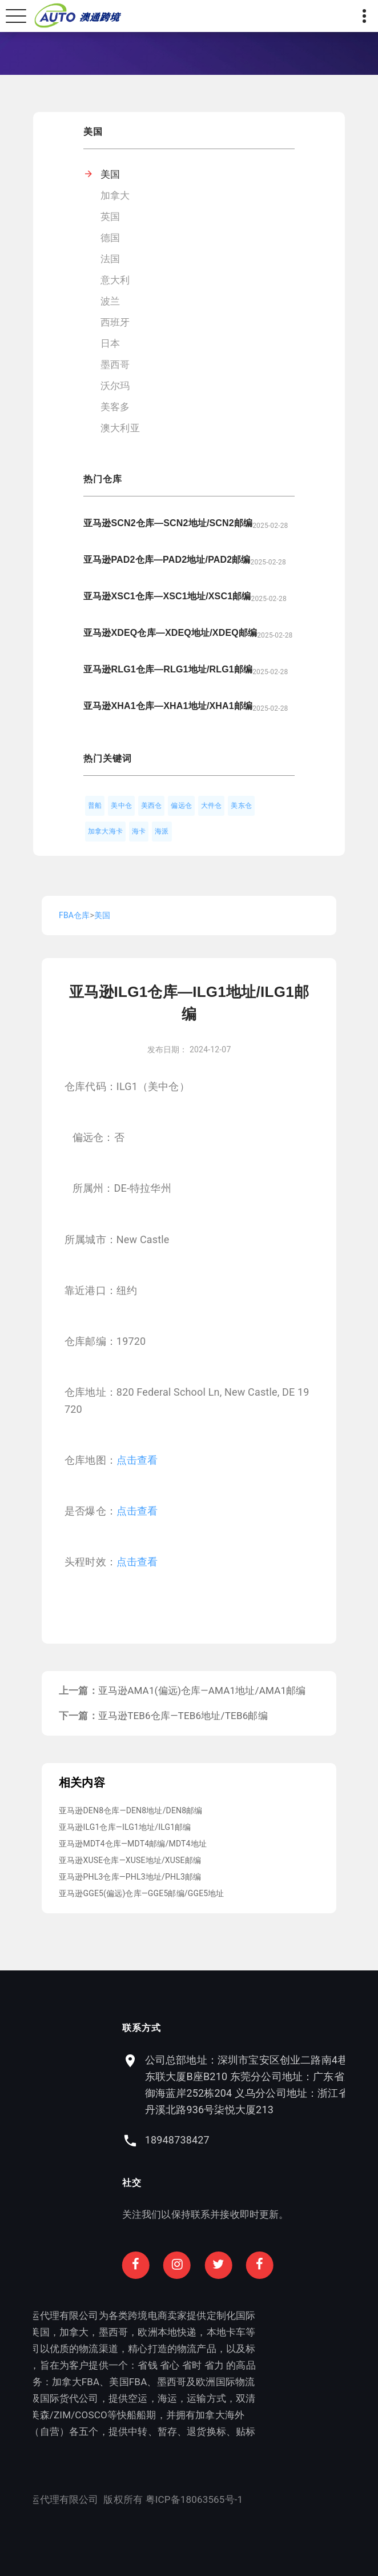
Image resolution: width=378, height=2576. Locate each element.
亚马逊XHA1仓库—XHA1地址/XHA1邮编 (167, 706)
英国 (110, 216)
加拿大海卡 (105, 831)
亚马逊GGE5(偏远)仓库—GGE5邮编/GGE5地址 (141, 1893)
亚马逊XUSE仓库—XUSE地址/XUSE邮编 (130, 1860)
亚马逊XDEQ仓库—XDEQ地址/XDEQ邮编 (170, 633)
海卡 (139, 831)
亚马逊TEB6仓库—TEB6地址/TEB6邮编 (183, 1715)
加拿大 (115, 195)
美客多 (115, 406)
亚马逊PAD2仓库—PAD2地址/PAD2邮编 (167, 559)
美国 (110, 174)
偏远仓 (181, 806)
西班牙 (115, 322)
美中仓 (121, 806)
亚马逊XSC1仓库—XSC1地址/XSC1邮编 (167, 596)
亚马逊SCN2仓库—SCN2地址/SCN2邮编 (167, 523)
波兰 (110, 301)
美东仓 (241, 806)
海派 (161, 831)
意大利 (115, 280)
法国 (110, 259)
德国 (110, 237)
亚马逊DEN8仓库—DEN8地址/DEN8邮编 (131, 1810)
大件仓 (211, 806)
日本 (110, 343)
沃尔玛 (115, 385)
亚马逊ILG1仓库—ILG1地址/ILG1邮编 (125, 1827)
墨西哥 (115, 364)
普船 (95, 806)
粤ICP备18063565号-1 (131, 2499)
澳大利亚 (120, 428)
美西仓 (151, 806)
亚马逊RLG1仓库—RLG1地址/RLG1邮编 (167, 669)
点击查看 (137, 1460)
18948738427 (240, 2140)
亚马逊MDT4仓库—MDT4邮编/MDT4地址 (133, 1843)
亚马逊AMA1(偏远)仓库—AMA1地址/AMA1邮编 (202, 1690)
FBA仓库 (74, 915)
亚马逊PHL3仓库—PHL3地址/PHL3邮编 (130, 1876)
